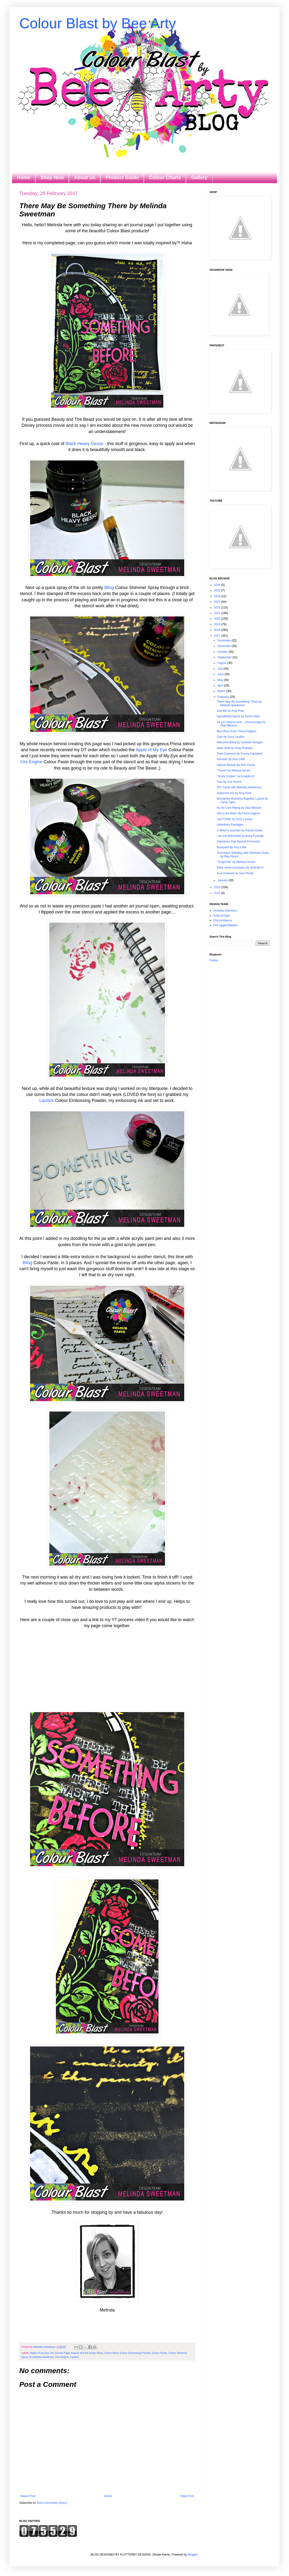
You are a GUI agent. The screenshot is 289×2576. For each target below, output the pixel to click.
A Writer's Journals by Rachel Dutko (240, 830)
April (220, 685)
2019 (217, 624)
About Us (84, 177)
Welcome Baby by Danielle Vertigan (240, 742)
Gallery (199, 177)
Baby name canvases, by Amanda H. (240, 867)
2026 (217, 585)
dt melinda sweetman (41, 2357)
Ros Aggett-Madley (225, 925)
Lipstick (46, 1100)
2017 (217, 635)
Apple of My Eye (151, 749)
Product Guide (122, 177)
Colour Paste (159, 2352)
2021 (217, 613)
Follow (214, 960)
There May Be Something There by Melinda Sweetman (239, 703)
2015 (217, 893)
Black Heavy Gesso (84, 443)
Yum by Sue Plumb (229, 781)
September (224, 657)
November (224, 646)
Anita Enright (221, 915)
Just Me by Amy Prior (230, 710)
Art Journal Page (60, 2352)
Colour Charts (165, 177)
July (220, 668)
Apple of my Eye (39, 2352)
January (223, 880)
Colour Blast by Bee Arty (97, 23)
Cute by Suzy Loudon (230, 736)
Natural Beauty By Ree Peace (236, 765)
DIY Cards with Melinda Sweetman (239, 787)
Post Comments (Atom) (52, 2503)
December (224, 640)
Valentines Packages (230, 824)
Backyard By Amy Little (231, 847)
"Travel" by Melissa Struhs (233, 770)
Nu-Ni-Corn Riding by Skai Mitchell (239, 807)
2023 (217, 601)
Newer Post (27, 2496)
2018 (217, 630)
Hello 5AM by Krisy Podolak (234, 748)
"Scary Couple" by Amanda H (235, 776)
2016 (217, 887)
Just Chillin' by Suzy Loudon (235, 819)
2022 (217, 607)
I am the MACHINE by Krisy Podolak (240, 836)
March (221, 691)
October (223, 652)
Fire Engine (31, 761)
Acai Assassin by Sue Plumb (235, 873)
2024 (217, 596)
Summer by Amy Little (231, 759)
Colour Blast (111, 2352)
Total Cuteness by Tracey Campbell (239, 753)
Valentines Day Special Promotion (238, 841)
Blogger (192, 2554)
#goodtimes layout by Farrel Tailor (238, 716)
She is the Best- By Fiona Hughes (238, 813)
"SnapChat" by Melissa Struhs (236, 862)
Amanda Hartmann (225, 910)
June (220, 674)
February (223, 697)
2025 (217, 590)
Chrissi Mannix (222, 920)
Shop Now (52, 177)
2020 (217, 618)
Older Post (187, 2496)
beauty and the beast (83, 2352)
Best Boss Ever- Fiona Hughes (236, 731)
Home (23, 177)
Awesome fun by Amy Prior (234, 793)
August (222, 663)
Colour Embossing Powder (135, 2352)
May (220, 680)
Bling (109, 587)
